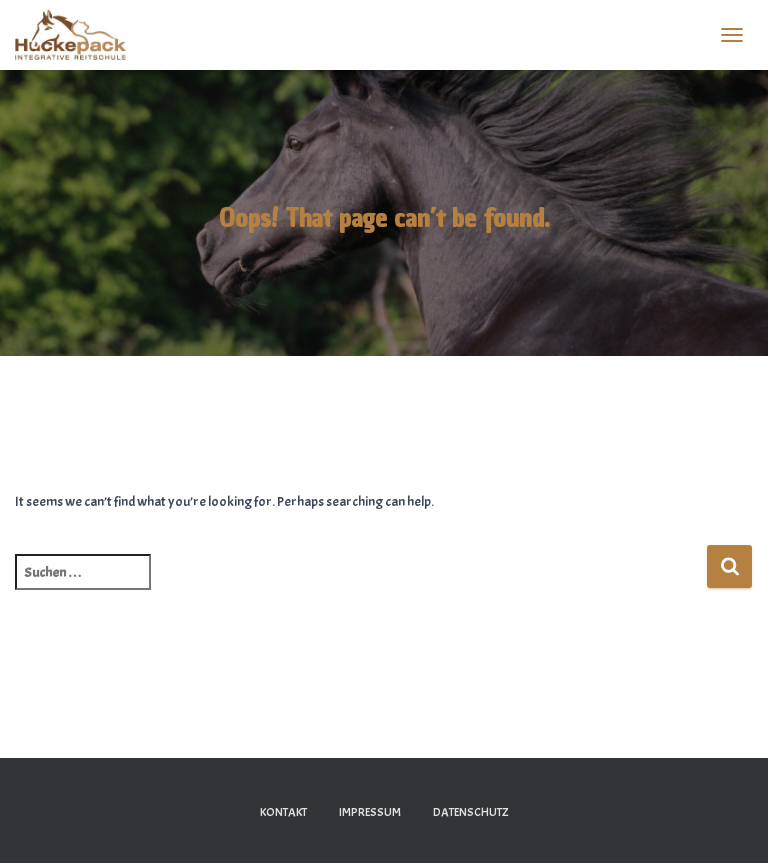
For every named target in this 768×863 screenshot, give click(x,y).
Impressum (370, 812)
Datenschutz (471, 812)
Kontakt (283, 812)
